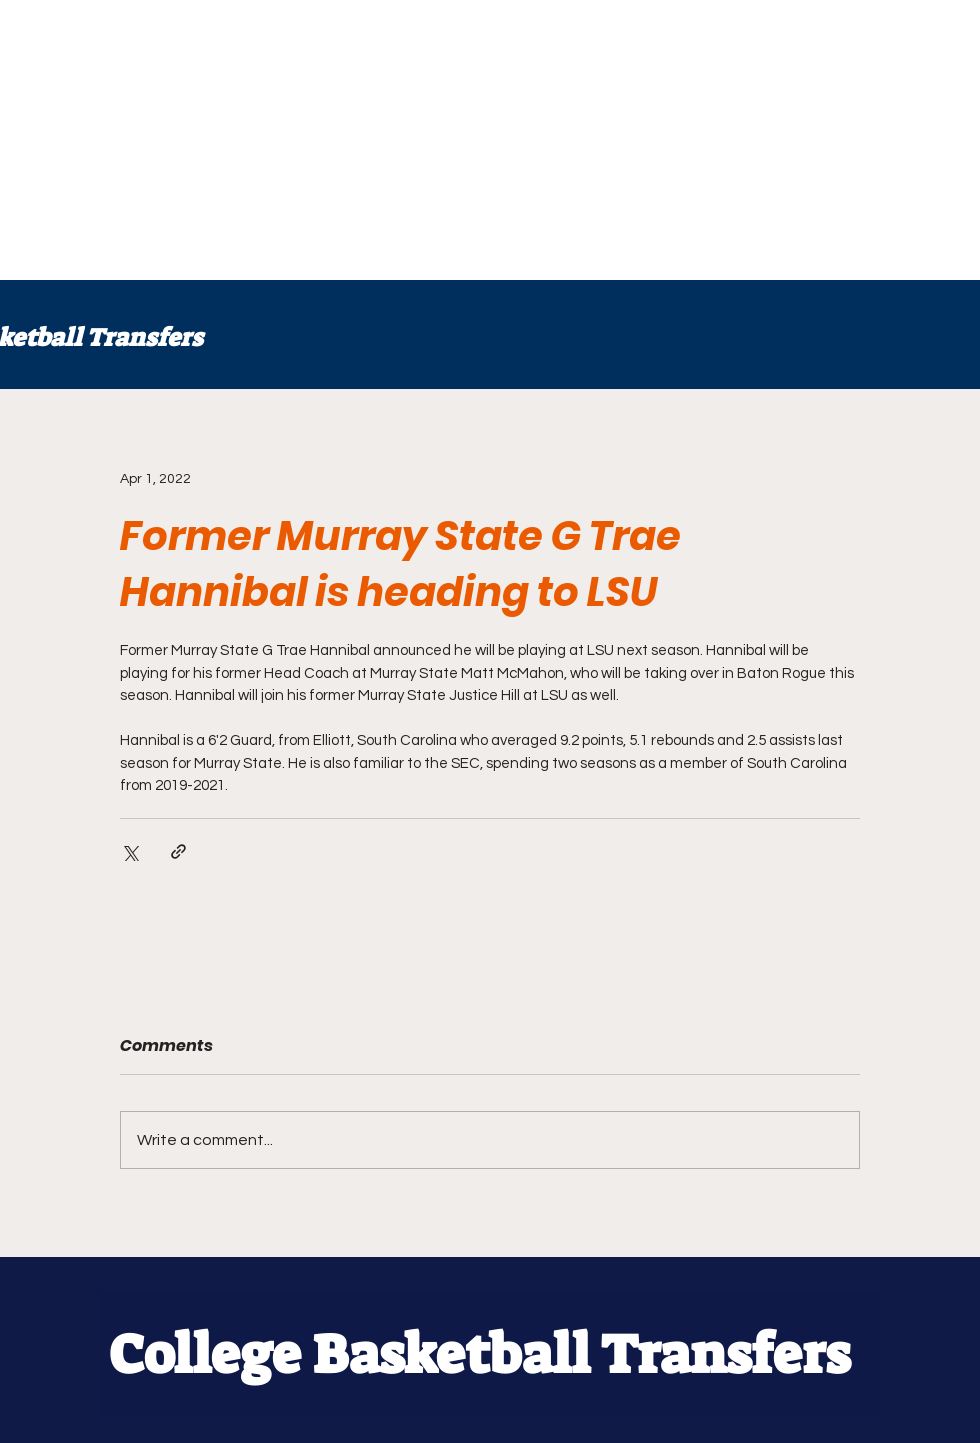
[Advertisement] (370, 140)
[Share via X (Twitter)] (129, 851)
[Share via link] (178, 851)
